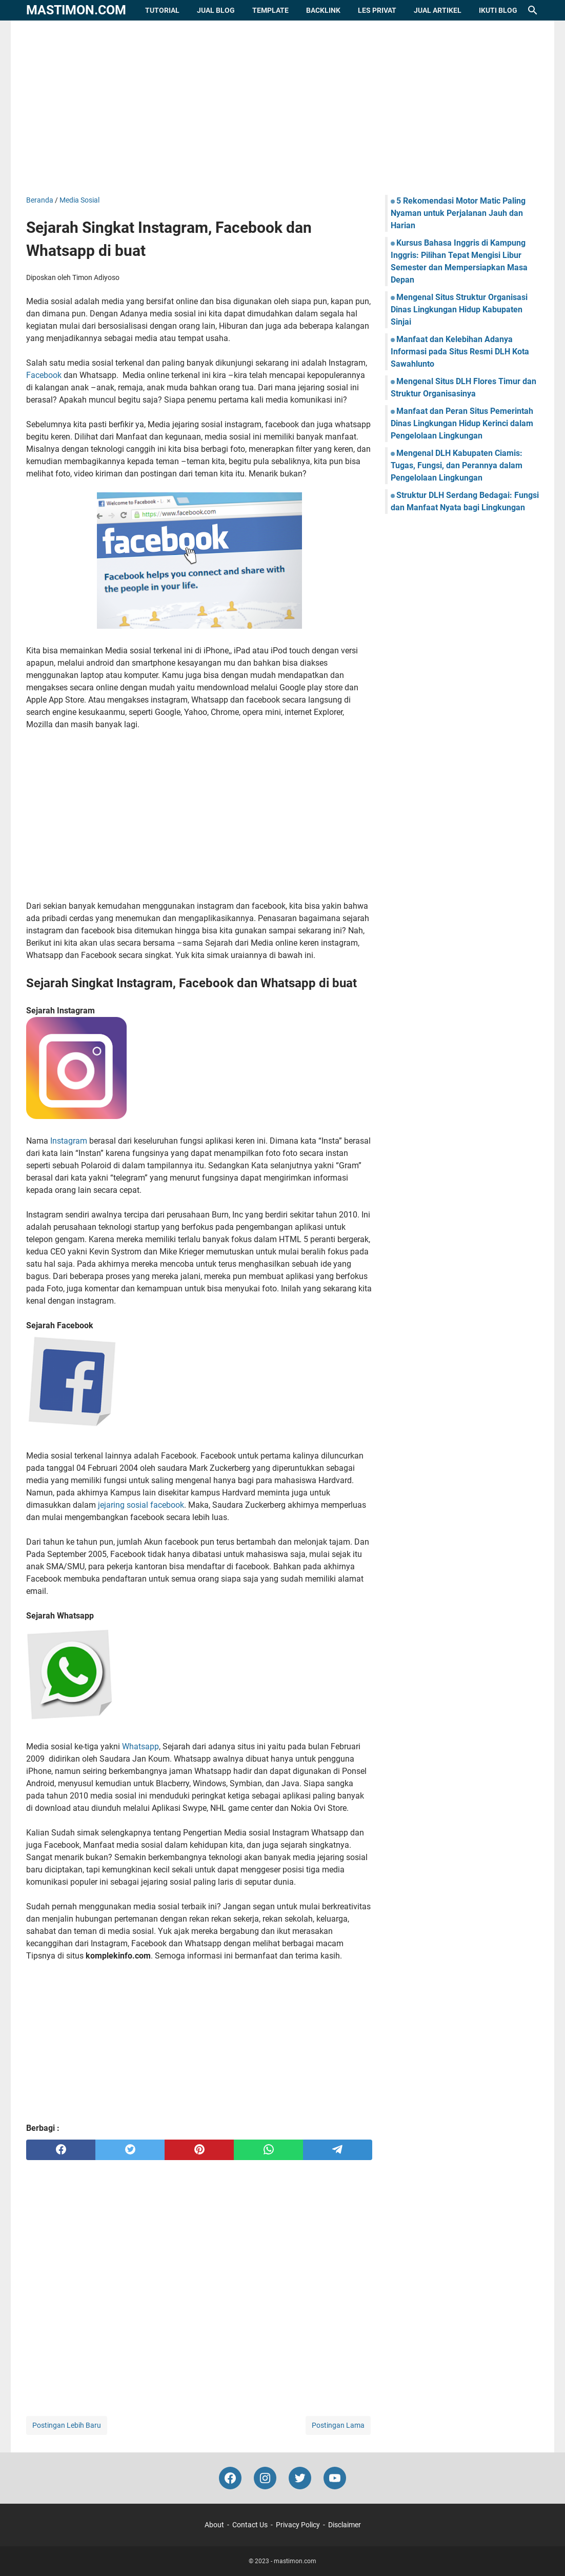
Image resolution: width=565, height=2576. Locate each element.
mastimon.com (76, 10)
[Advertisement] (282, 107)
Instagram (68, 1141)
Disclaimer (344, 2525)
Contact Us (250, 2525)
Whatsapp (140, 1746)
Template (270, 10)
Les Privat (377, 10)
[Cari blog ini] (533, 10)
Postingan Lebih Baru (66, 2425)
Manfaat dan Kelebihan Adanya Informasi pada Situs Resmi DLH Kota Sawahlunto (460, 351)
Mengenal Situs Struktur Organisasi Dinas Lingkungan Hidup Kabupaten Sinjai (459, 309)
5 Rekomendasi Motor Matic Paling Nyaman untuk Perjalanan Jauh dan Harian (458, 213)
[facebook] (60, 2150)
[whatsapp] (268, 2150)
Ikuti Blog (498, 10)
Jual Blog (216, 10)
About (214, 2525)
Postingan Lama (338, 2425)
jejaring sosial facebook (141, 1505)
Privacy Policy (298, 2525)
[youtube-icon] (335, 2478)
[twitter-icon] (300, 2478)
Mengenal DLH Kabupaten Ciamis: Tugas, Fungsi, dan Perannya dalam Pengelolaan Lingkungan (456, 465)
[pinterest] (199, 2150)
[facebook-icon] (230, 2478)
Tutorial (162, 10)
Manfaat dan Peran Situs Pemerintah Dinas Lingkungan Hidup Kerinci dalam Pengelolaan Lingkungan (462, 423)
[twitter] (130, 2150)
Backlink (323, 10)
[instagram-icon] (265, 2478)
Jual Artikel (437, 10)
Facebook (44, 375)
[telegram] (337, 2150)
